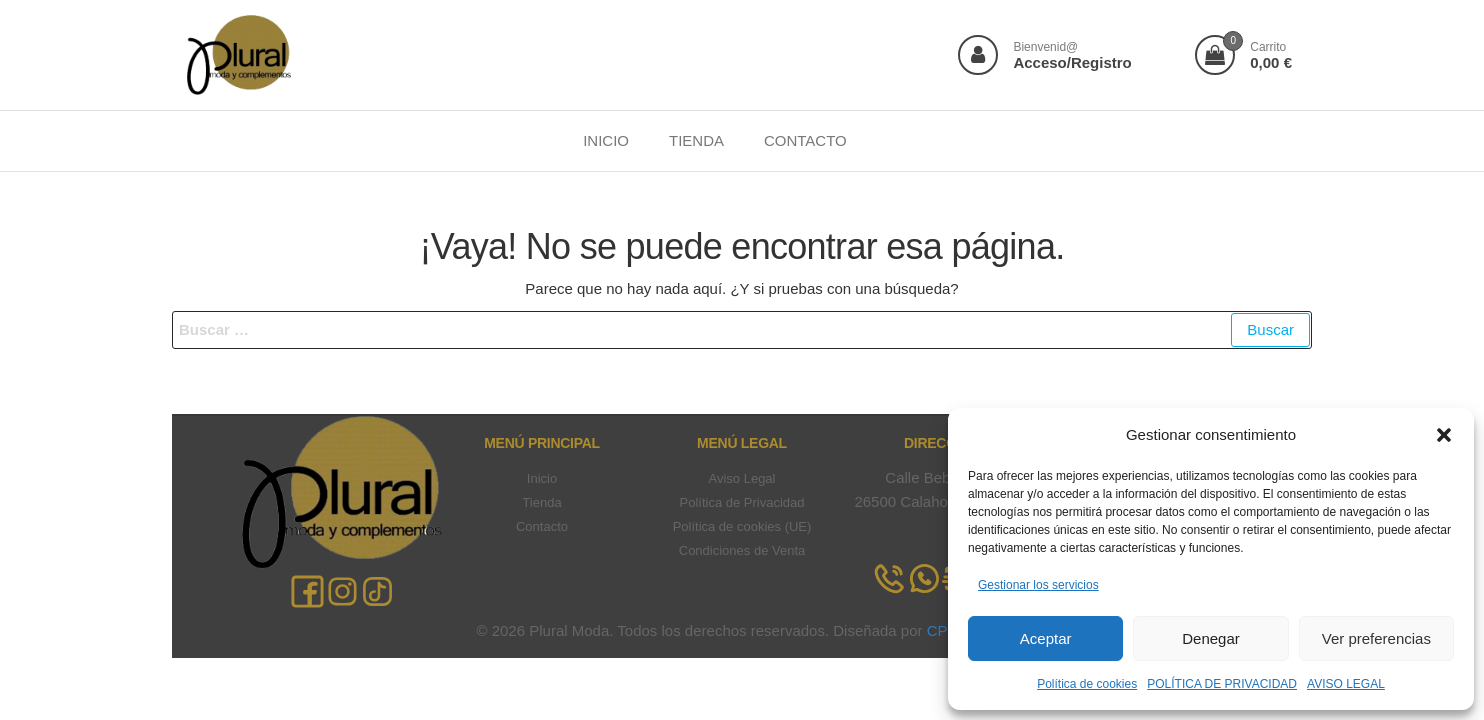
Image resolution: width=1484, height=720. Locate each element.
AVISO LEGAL (1346, 684)
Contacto (542, 526)
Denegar (1211, 638)
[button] (1444, 435)
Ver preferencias (1376, 638)
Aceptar (1046, 638)
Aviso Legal (742, 478)
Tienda (541, 502)
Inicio (542, 478)
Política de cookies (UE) (742, 526)
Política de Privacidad (741, 502)
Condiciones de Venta (742, 550)
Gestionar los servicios (1038, 585)
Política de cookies (1087, 684)
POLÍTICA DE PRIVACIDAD (1222, 684)
